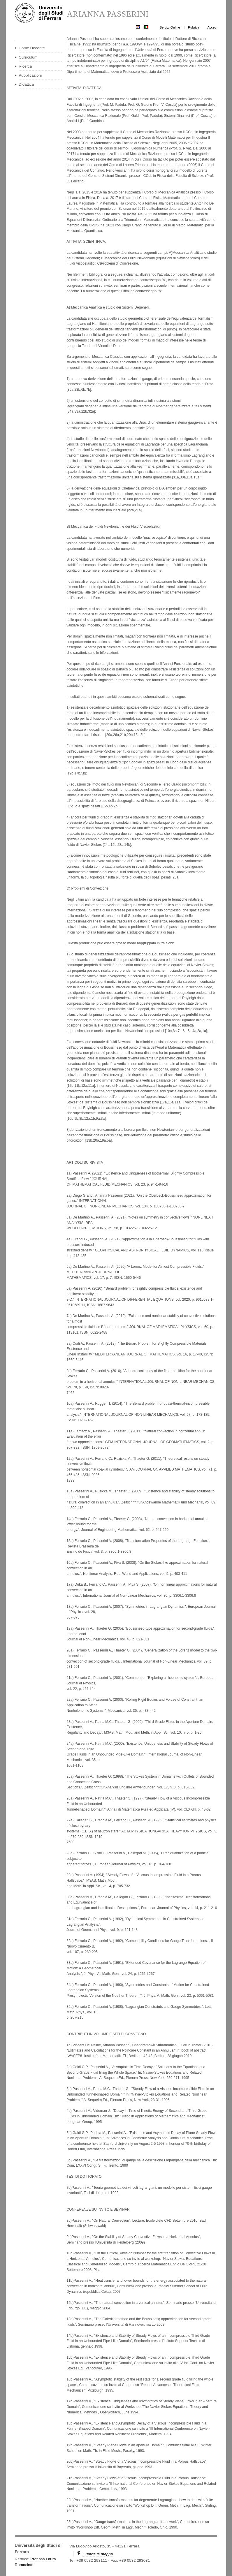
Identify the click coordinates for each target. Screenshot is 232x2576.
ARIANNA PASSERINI (108, 14)
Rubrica (193, 27)
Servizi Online (169, 27)
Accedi (212, 27)
